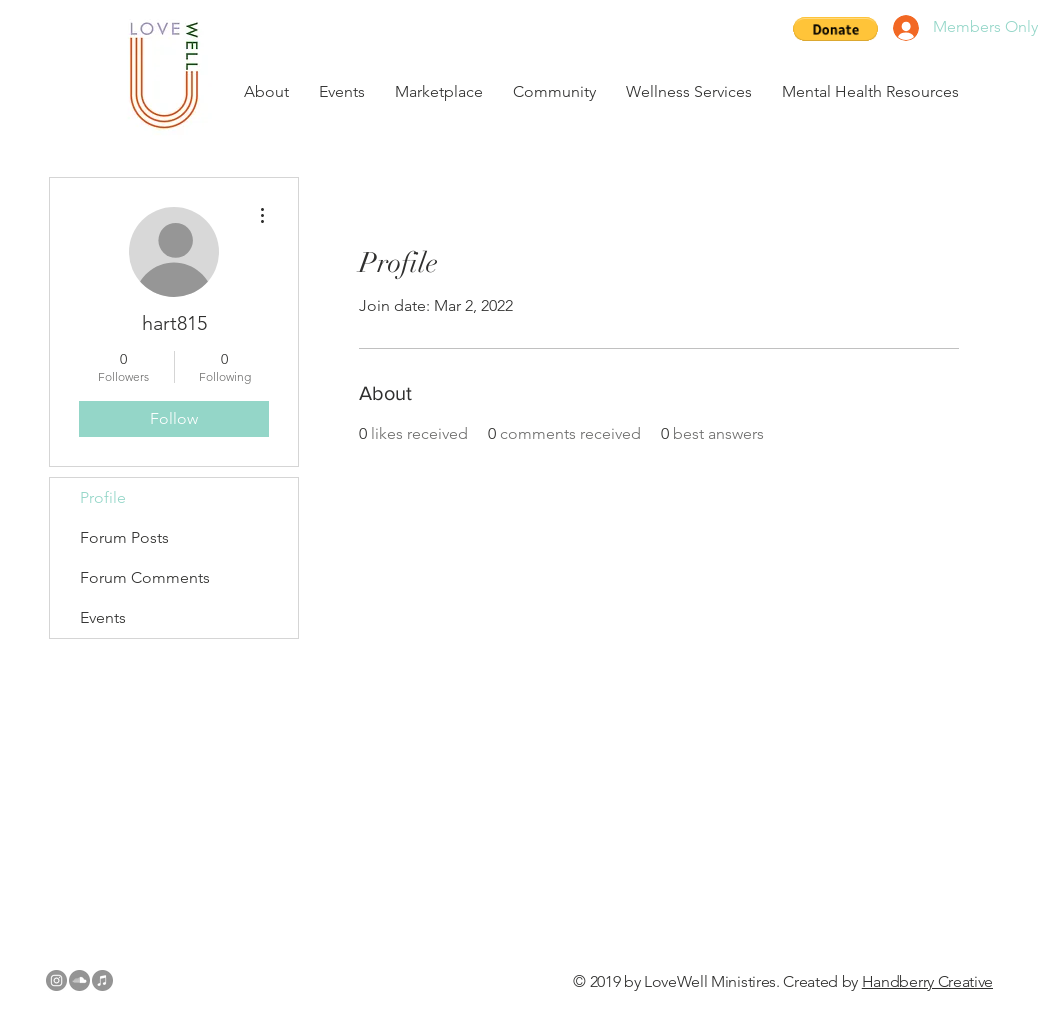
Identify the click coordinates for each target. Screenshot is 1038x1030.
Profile (103, 497)
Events (103, 617)
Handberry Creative (927, 981)
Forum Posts (124, 537)
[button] (835, 29)
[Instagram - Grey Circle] (56, 980)
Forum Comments (145, 577)
